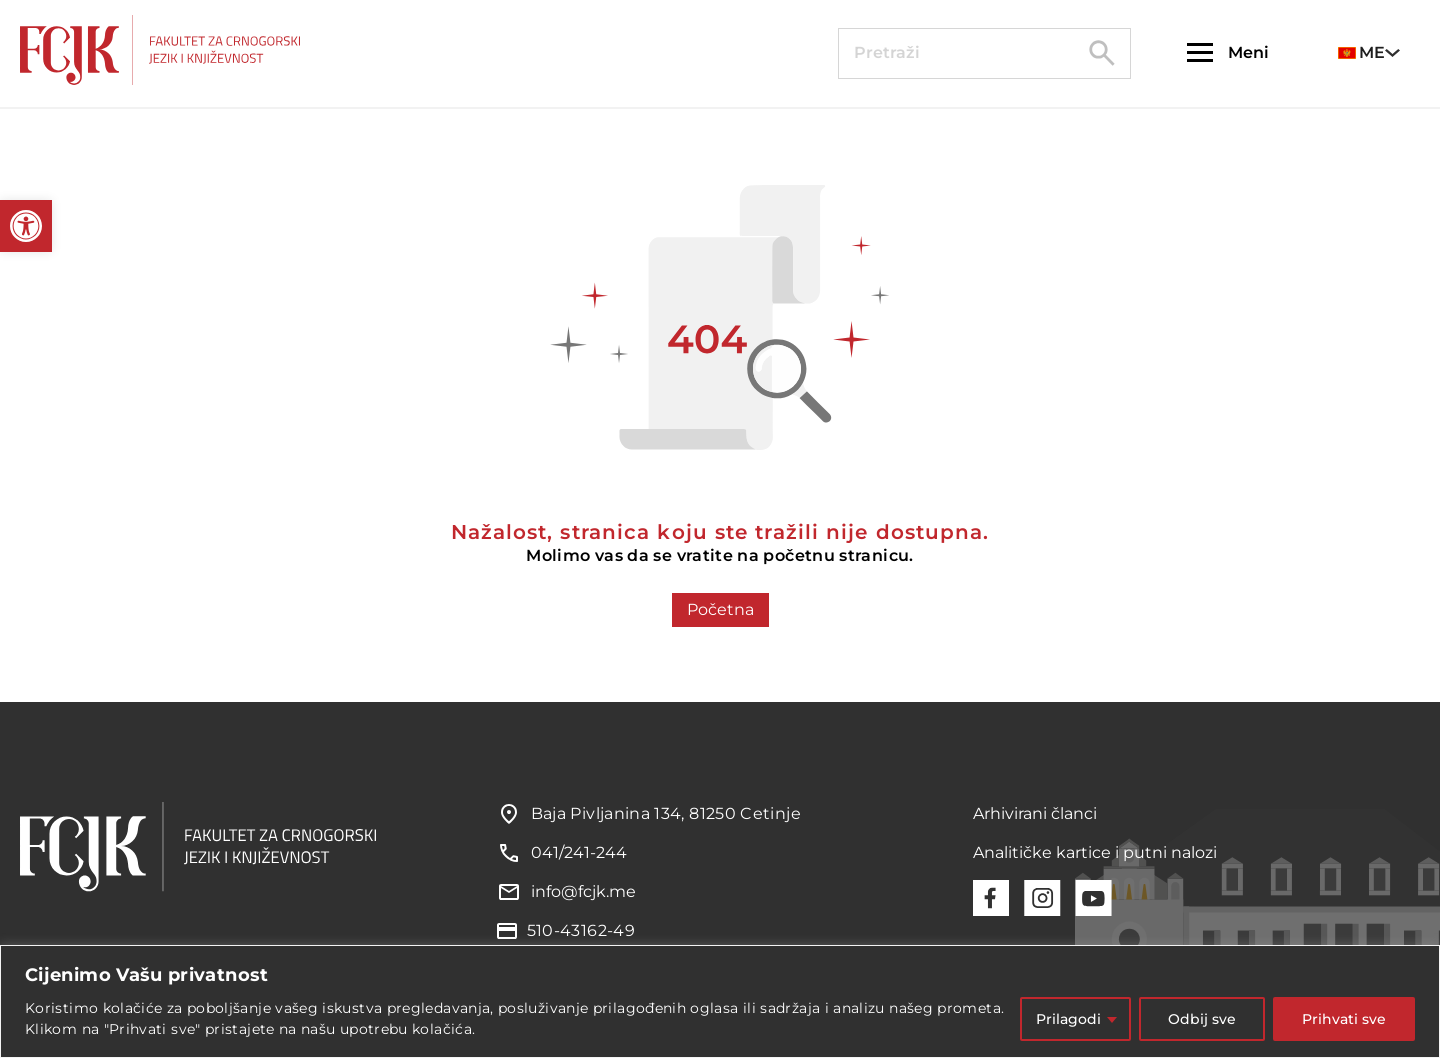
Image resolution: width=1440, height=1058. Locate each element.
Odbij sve (1202, 1019)
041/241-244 (579, 852)
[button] (26, 226)
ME (1361, 52)
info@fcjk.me (583, 891)
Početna (720, 609)
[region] (720, 1001)
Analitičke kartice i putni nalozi (1095, 852)
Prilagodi (1068, 1019)
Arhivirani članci (1035, 813)
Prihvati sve (1344, 1019)
